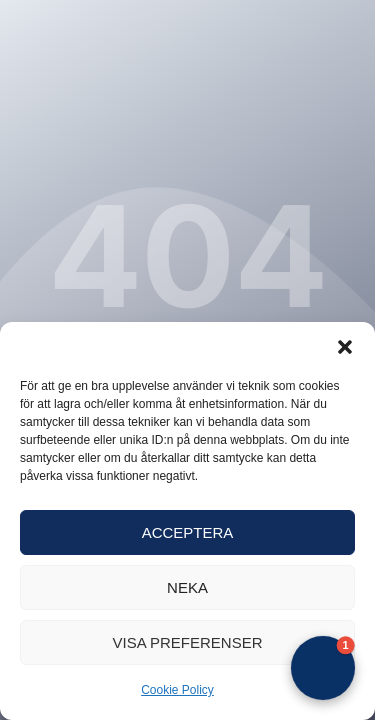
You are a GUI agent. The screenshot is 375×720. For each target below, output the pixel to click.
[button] (345, 347)
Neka (187, 587)
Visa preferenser (187, 642)
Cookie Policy (177, 690)
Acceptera (188, 532)
